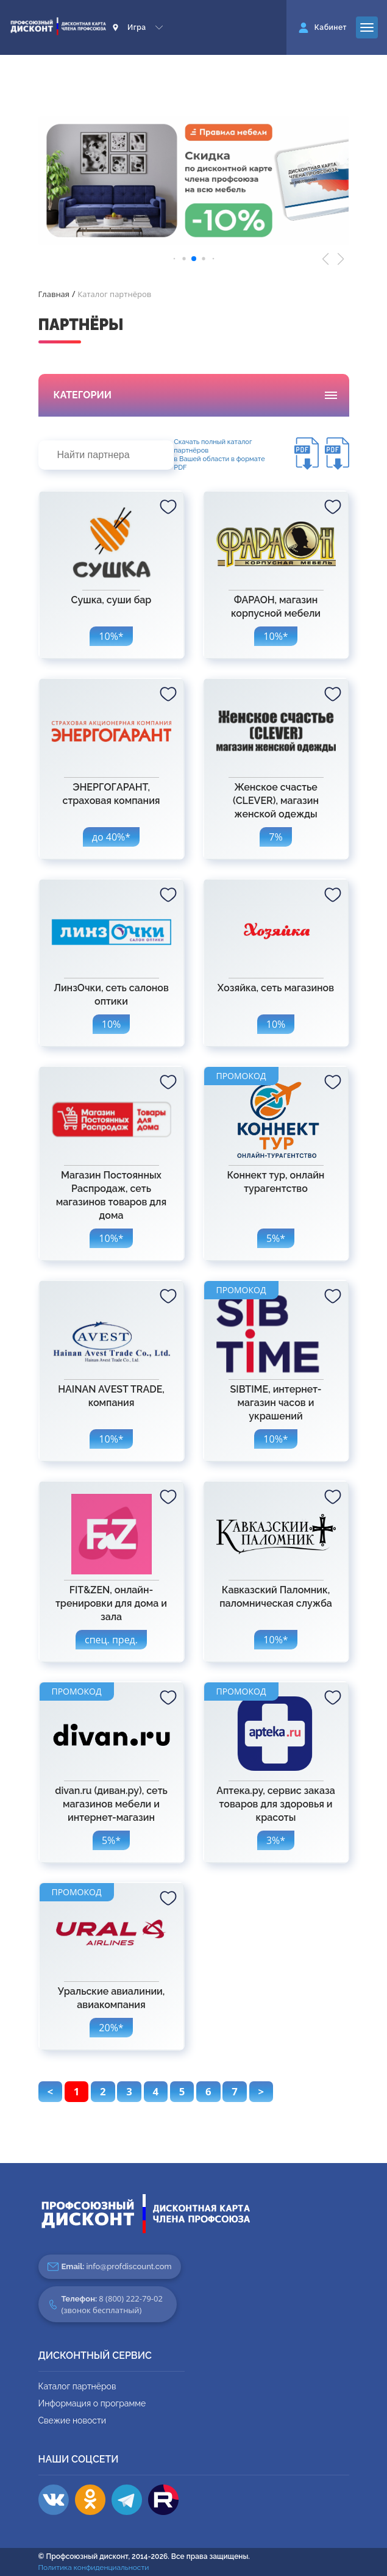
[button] (326, 259)
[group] (193, 180)
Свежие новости (72, 2420)
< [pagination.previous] (51, 2091)
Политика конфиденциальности (93, 2567)
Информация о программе (92, 2403)
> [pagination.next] (261, 2091)
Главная (54, 294)
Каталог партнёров (77, 2386)
